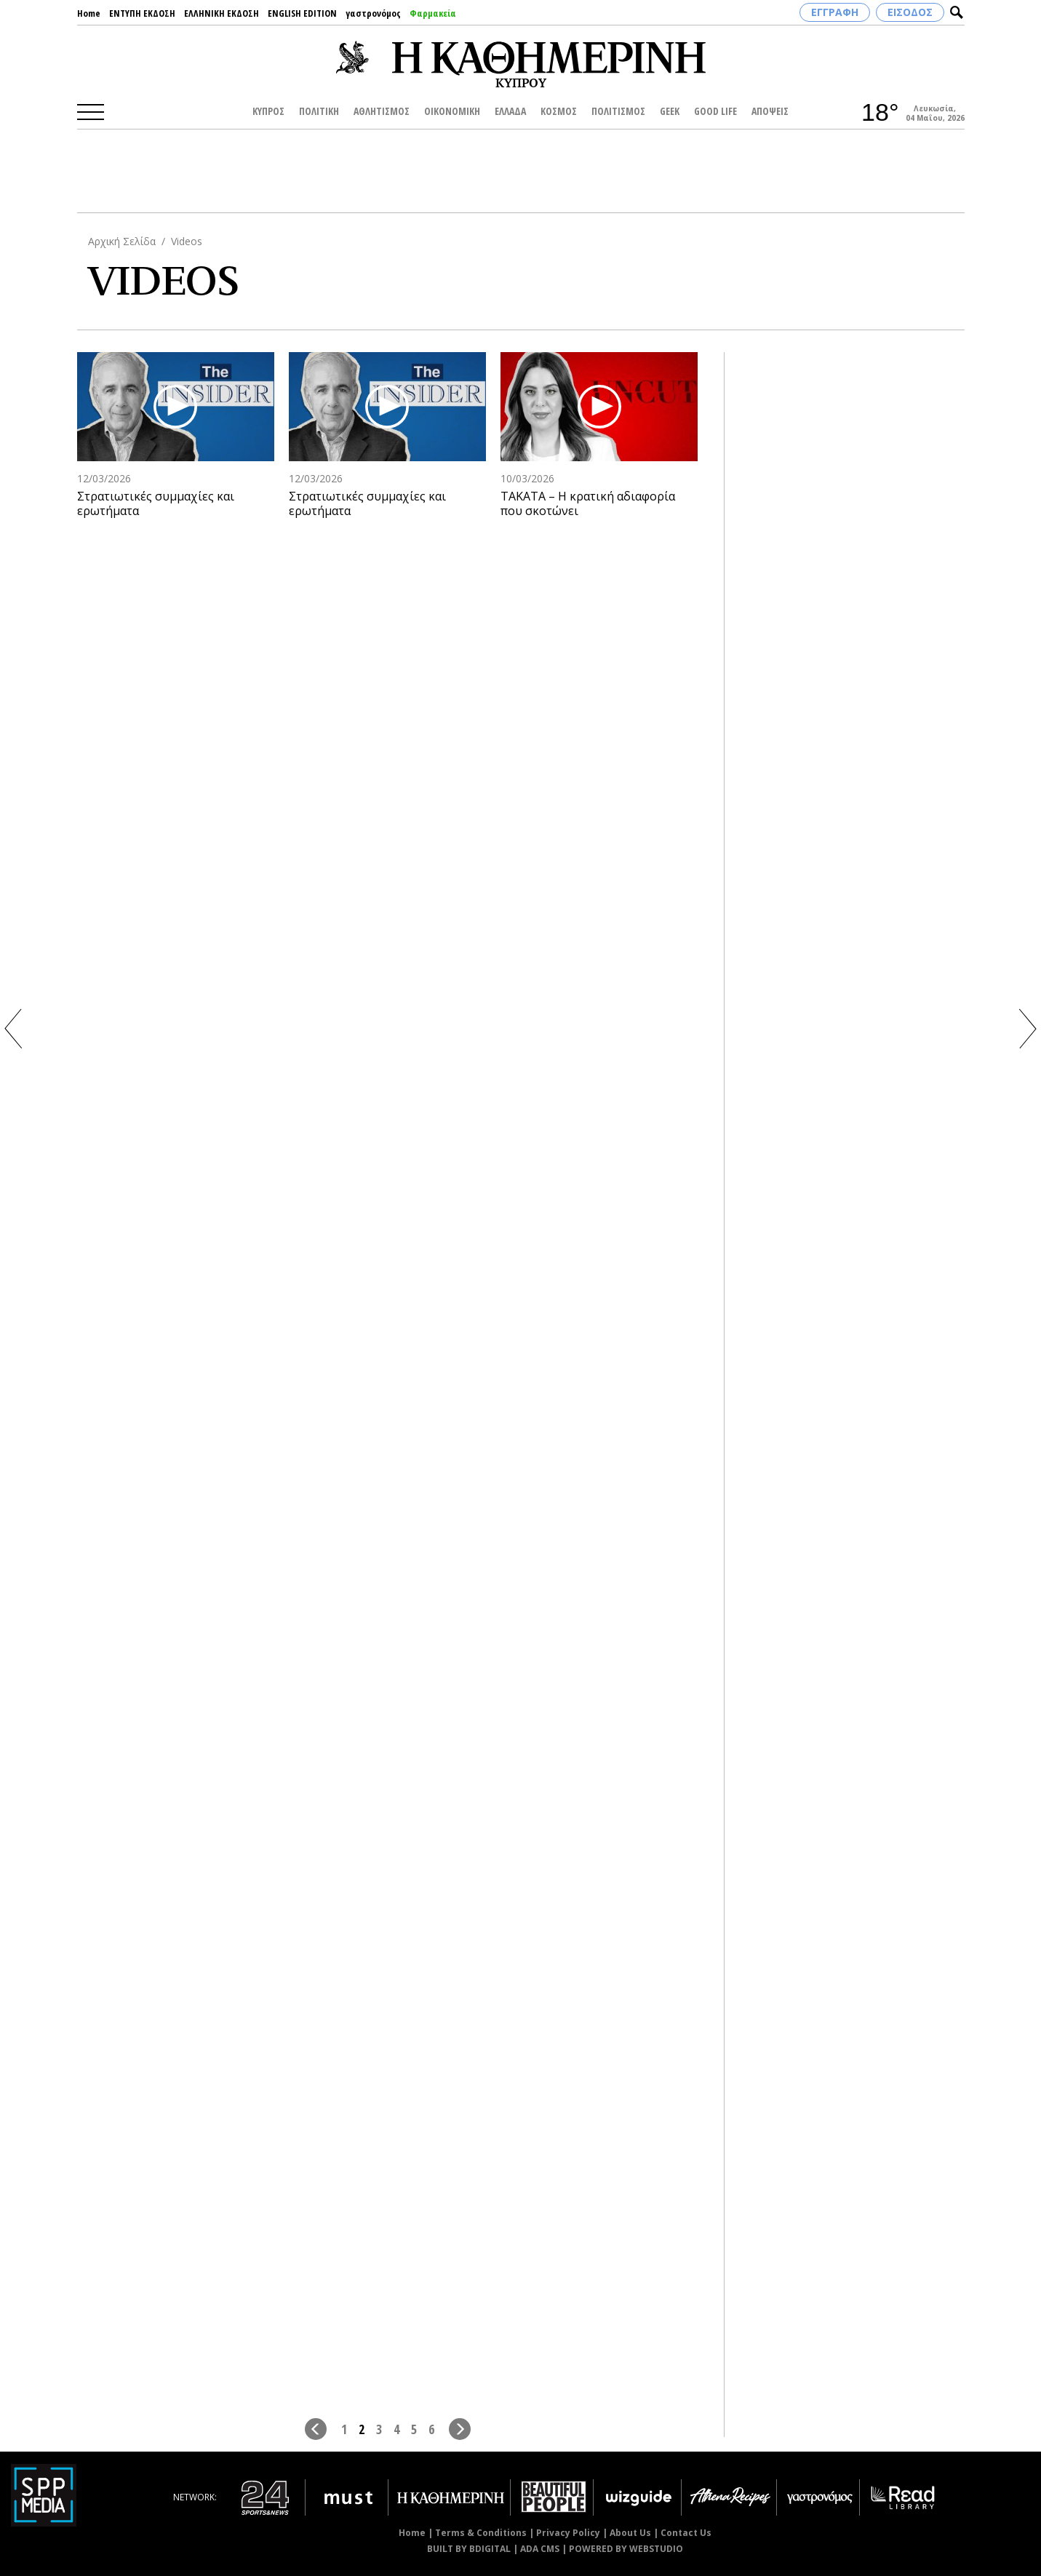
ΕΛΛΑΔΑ (510, 111)
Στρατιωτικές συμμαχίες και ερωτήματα (155, 503)
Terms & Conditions (481, 2533)
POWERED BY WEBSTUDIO (626, 2549)
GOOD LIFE (715, 111)
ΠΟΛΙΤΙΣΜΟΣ (618, 111)
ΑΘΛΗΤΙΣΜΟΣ (382, 111)
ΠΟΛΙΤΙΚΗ (319, 111)
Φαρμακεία (433, 13)
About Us (630, 2533)
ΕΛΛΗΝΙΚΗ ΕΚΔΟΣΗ (221, 13)
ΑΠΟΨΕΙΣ (770, 111)
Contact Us (686, 2533)
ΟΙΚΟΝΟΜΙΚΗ (452, 111)
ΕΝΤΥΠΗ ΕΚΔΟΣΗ (142, 13)
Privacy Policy (568, 2533)
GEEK (669, 111)
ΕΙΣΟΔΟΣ (910, 12)
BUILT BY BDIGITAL (469, 2549)
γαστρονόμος (373, 13)
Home (88, 13)
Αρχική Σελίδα (122, 241)
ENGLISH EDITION (302, 13)
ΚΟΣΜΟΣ (559, 111)
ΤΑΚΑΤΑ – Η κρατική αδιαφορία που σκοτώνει (587, 503)
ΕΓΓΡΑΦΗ (834, 12)
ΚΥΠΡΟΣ (268, 111)
